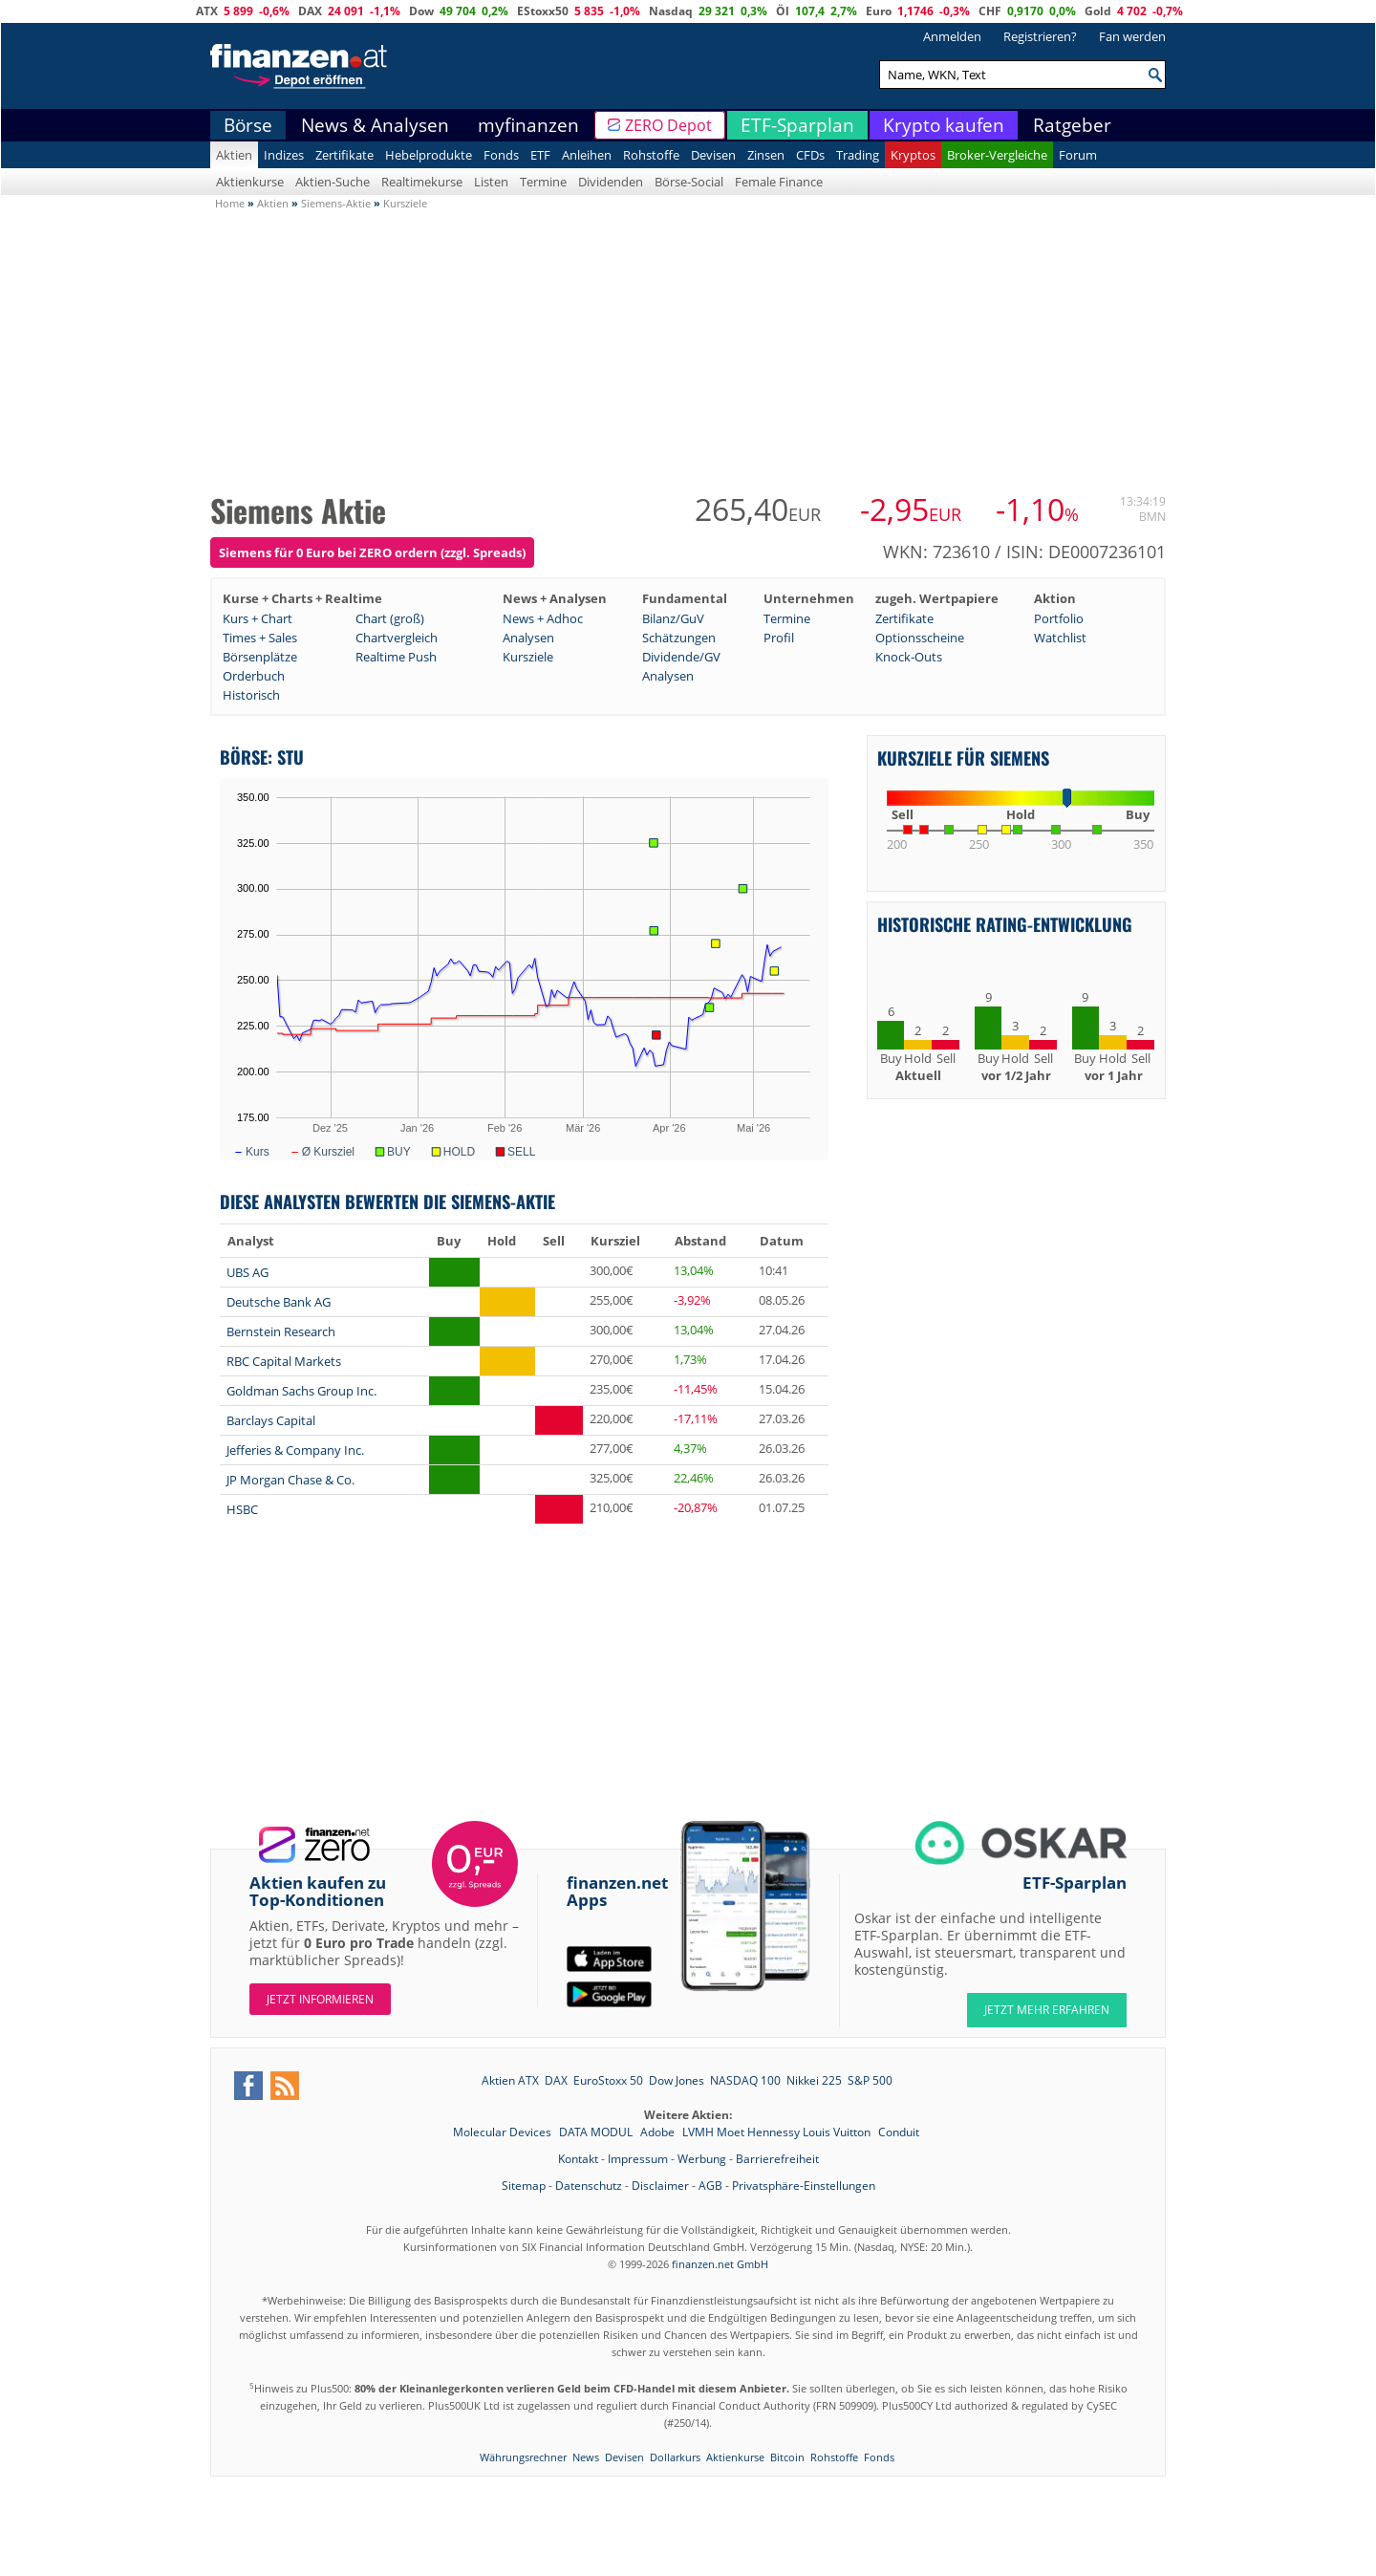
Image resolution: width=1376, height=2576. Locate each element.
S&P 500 (870, 2080)
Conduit (898, 2132)
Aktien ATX (510, 2080)
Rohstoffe (651, 154)
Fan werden (1132, 36)
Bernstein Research (280, 1331)
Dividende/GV (681, 656)
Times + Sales (260, 637)
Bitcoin (787, 2457)
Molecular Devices (503, 2132)
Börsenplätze (260, 656)
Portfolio (1059, 618)
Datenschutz (588, 2185)
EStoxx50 (543, 11)
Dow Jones (676, 2080)
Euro (879, 11)
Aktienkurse (250, 181)
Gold (1098, 11)
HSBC (242, 1509)
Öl (782, 11)
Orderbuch (254, 675)
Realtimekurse (421, 181)
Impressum (638, 2159)
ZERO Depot (668, 125)
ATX (207, 11)
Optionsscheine (919, 637)
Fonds (501, 154)
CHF (989, 11)
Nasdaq (671, 11)
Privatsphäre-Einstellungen (803, 2185)
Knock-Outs (908, 656)
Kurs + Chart (257, 618)
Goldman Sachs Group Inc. (301, 1390)
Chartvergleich (396, 637)
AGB (710, 2185)
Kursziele (528, 656)
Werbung (701, 2159)
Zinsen (766, 154)
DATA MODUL (597, 2132)
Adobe (658, 2132)
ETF (540, 154)
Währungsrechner (523, 2457)
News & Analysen (375, 125)
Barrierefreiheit (777, 2159)
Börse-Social (689, 181)
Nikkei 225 (814, 2080)
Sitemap (524, 2185)
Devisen (713, 154)
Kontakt (578, 2159)
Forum (1078, 154)
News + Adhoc (543, 618)
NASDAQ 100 (745, 2080)
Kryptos (913, 154)
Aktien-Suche (332, 181)
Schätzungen (679, 637)
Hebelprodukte (428, 154)
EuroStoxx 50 (608, 2080)
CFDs (810, 154)
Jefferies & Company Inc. (295, 1450)
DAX (310, 11)
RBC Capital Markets (283, 1361)
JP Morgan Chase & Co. (290, 1479)
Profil (778, 637)
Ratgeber (1072, 125)
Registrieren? (1040, 36)
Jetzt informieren (320, 1999)
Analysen (528, 637)
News (585, 2457)
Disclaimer (660, 2185)
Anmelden (952, 36)
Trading (857, 154)
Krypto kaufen (943, 125)
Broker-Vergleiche (997, 154)
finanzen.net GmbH (720, 2264)
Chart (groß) (389, 618)
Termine (543, 181)
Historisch (251, 695)
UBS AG (247, 1272)
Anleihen (587, 154)
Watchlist (1060, 637)
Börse (248, 125)
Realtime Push (396, 656)
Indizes (284, 154)
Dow (421, 11)
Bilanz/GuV (673, 618)
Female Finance (779, 181)
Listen (491, 181)
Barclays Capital (270, 1420)
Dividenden (610, 181)
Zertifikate (344, 154)
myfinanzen (528, 125)
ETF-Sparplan (797, 125)
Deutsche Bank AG (278, 1301)
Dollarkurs (675, 2457)
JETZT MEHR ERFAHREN (1046, 2010)
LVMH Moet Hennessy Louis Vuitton (777, 2132)
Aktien (234, 154)
